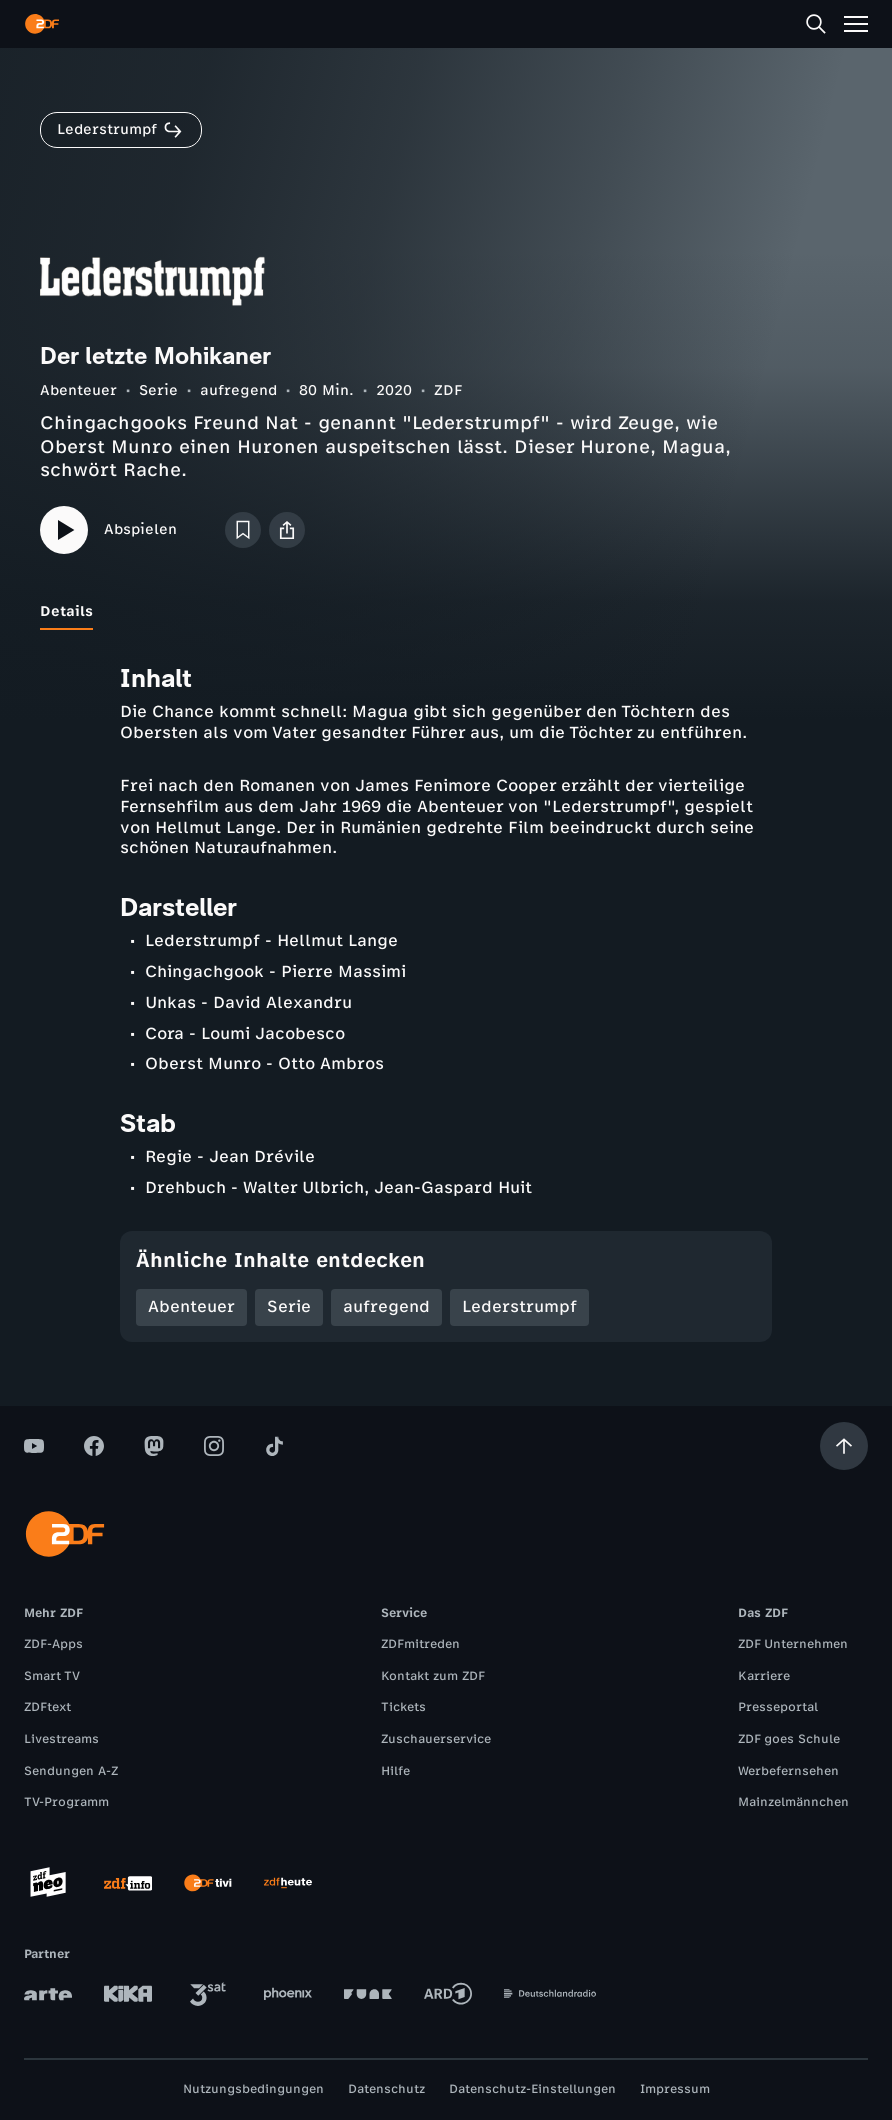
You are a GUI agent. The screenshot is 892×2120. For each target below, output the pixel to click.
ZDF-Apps (53, 1644)
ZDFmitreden (420, 1644)
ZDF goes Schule (789, 1739)
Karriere (764, 1676)
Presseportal (778, 1707)
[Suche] (816, 24)
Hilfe (395, 1771)
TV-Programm (66, 1802)
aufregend (238, 390)
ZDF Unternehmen (793, 1644)
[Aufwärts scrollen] (844, 1446)
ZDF (448, 390)
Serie (158, 390)
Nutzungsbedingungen (253, 2089)
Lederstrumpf (519, 1306)
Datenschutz (386, 2089)
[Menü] (856, 24)
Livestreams (61, 1739)
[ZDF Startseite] (42, 24)
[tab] (66, 612)
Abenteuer (78, 390)
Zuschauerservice (436, 1739)
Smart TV (52, 1676)
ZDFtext (47, 1707)
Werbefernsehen (788, 1771)
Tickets (403, 1707)
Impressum (675, 2089)
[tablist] (446, 612)
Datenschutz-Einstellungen (532, 2089)
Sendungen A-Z (71, 1771)
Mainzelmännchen (793, 1802)
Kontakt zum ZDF (433, 1676)
